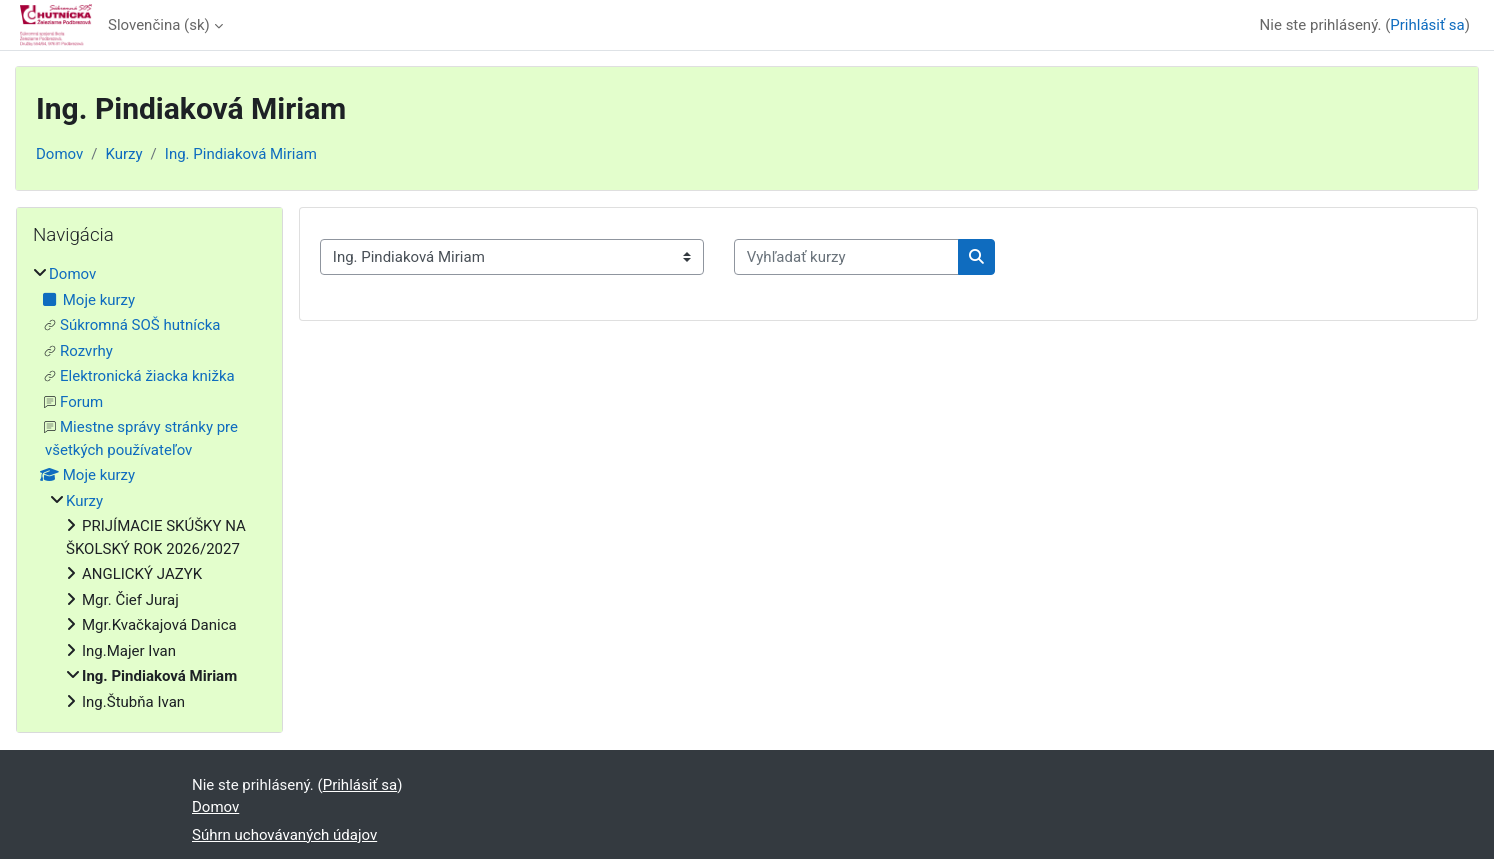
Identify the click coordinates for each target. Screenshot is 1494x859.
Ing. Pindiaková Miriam (241, 154)
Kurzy (123, 154)
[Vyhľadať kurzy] (846, 257)
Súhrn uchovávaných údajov (284, 835)
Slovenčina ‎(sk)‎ (159, 25)
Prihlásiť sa (1427, 25)
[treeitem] (149, 488)
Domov (59, 154)
